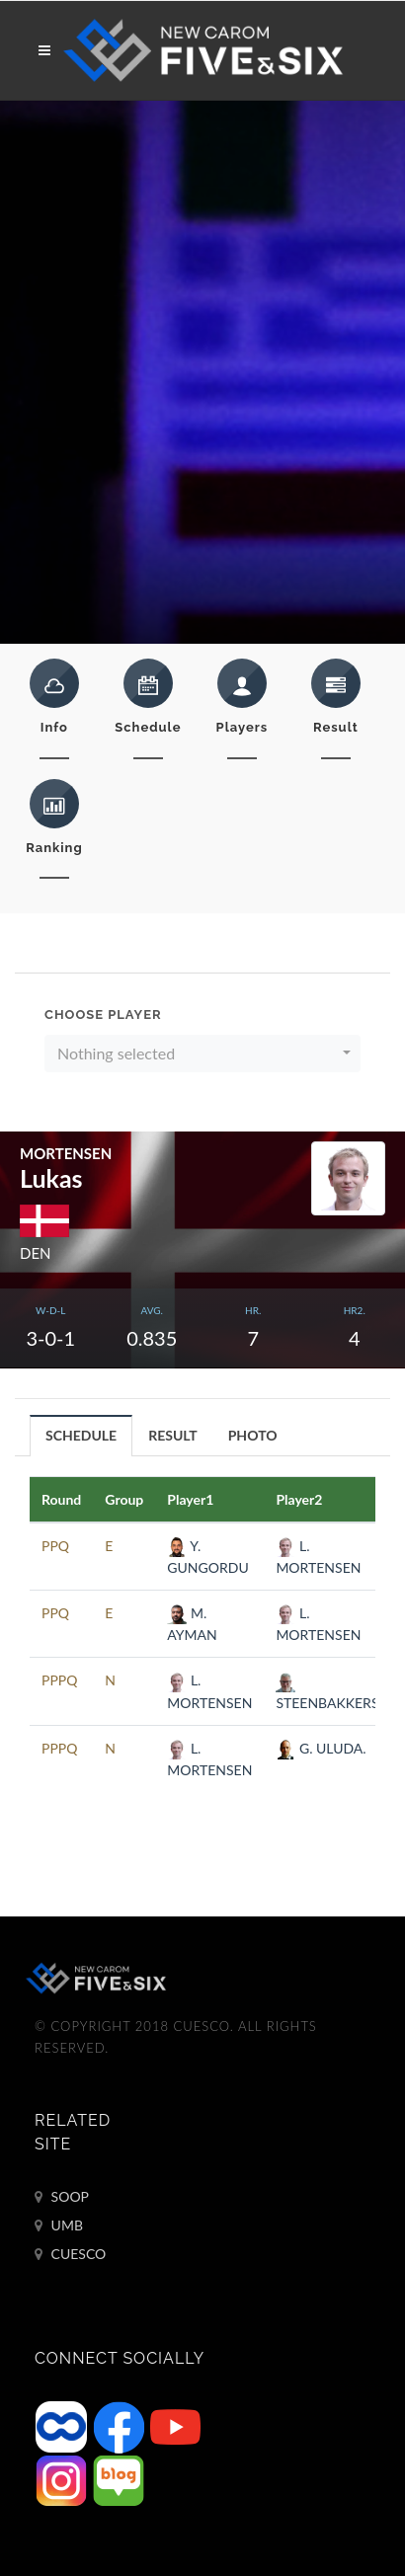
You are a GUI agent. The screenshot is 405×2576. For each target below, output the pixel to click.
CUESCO (70, 2254)
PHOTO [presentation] (253, 1435)
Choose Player (103, 1014)
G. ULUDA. (320, 1748)
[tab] (81, 1435)
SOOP (62, 2197)
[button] (202, 1053)
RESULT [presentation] (173, 1435)
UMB (59, 2225)
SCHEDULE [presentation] (81, 1435)
